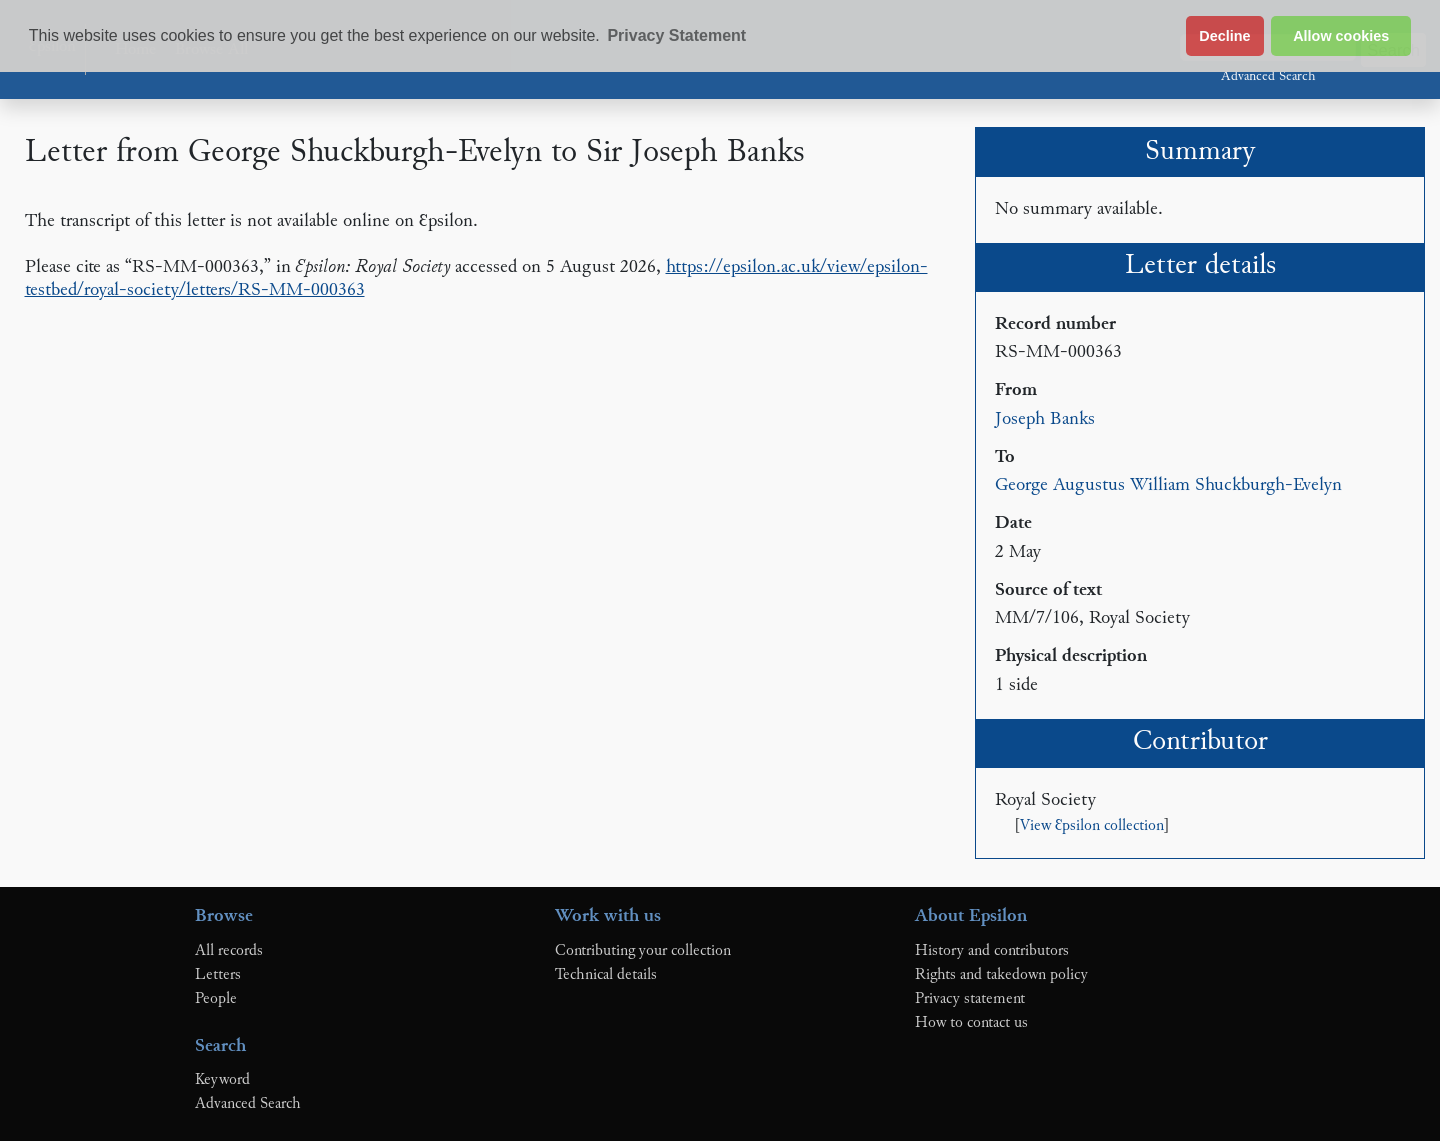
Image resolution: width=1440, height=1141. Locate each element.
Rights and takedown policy (1001, 975)
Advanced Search (1268, 77)
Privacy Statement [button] (676, 35)
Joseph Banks (1045, 419)
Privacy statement (970, 999)
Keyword (222, 1080)
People (216, 999)
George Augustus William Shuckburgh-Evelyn (1168, 485)
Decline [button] (1224, 36)
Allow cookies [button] (1341, 36)
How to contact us (971, 1023)
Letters (218, 975)
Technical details (606, 975)
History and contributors (992, 951)
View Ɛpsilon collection (1092, 826)
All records (229, 951)
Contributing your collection (643, 951)
